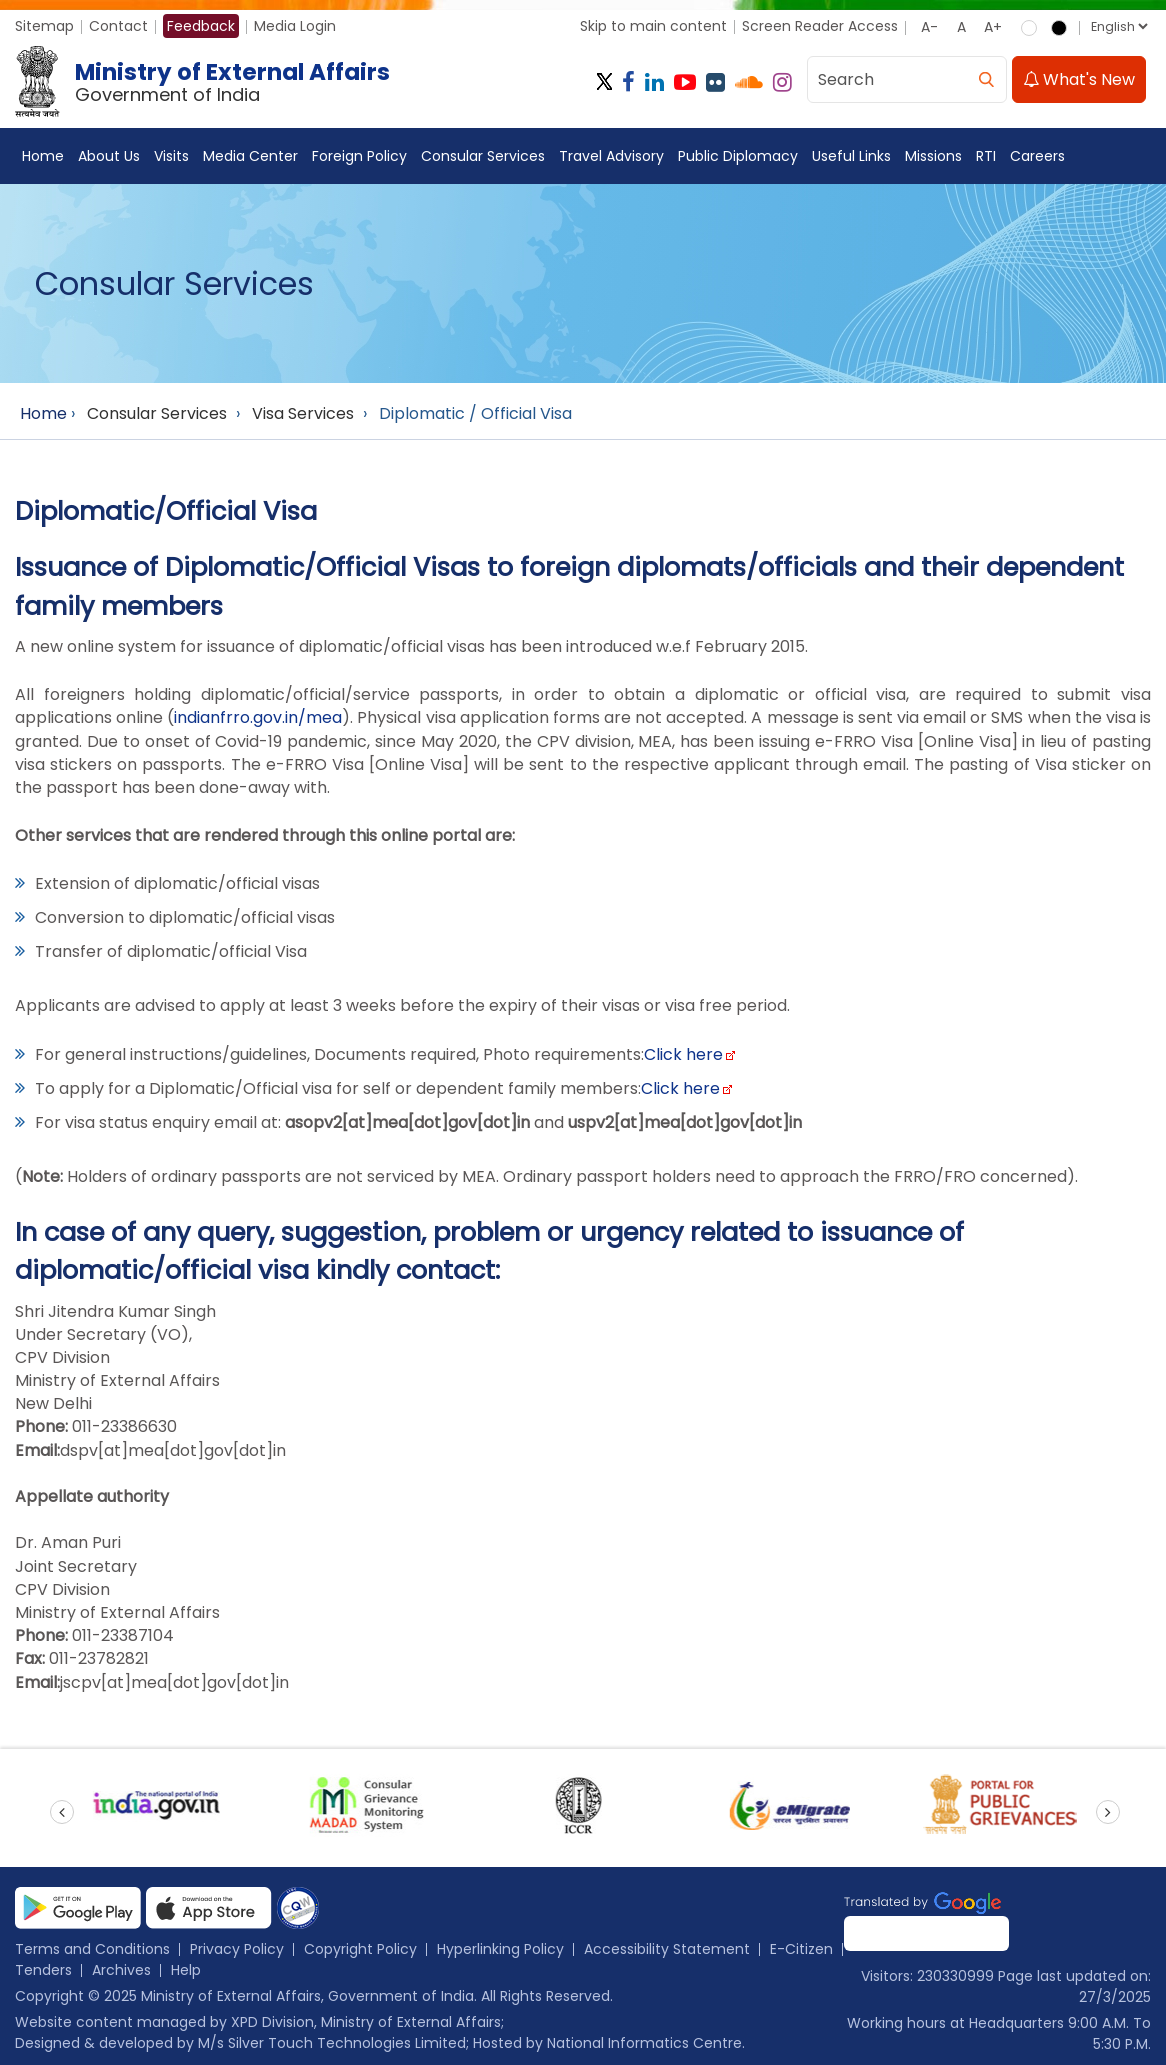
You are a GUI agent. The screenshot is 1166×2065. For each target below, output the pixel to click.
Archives (121, 1970)
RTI (986, 157)
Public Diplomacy (738, 157)
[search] (986, 80)
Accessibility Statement (667, 1949)
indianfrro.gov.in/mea (258, 718)
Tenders (43, 1970)
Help (186, 1970)
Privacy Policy (237, 1949)
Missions (933, 157)
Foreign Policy (359, 157)
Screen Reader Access (820, 26)
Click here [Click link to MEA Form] (683, 1054)
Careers (1037, 157)
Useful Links (851, 157)
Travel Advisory (611, 157)
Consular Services (483, 157)
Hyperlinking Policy (500, 1949)
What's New (1079, 80)
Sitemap (44, 26)
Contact (118, 26)
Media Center (250, 157)
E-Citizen (801, 1949)
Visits (171, 157)
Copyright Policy (360, 1949)
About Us (109, 157)
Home (43, 157)
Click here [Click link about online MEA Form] (680, 1088)
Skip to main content (653, 26)
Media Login (295, 26)
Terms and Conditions (92, 1949)
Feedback (201, 26)
